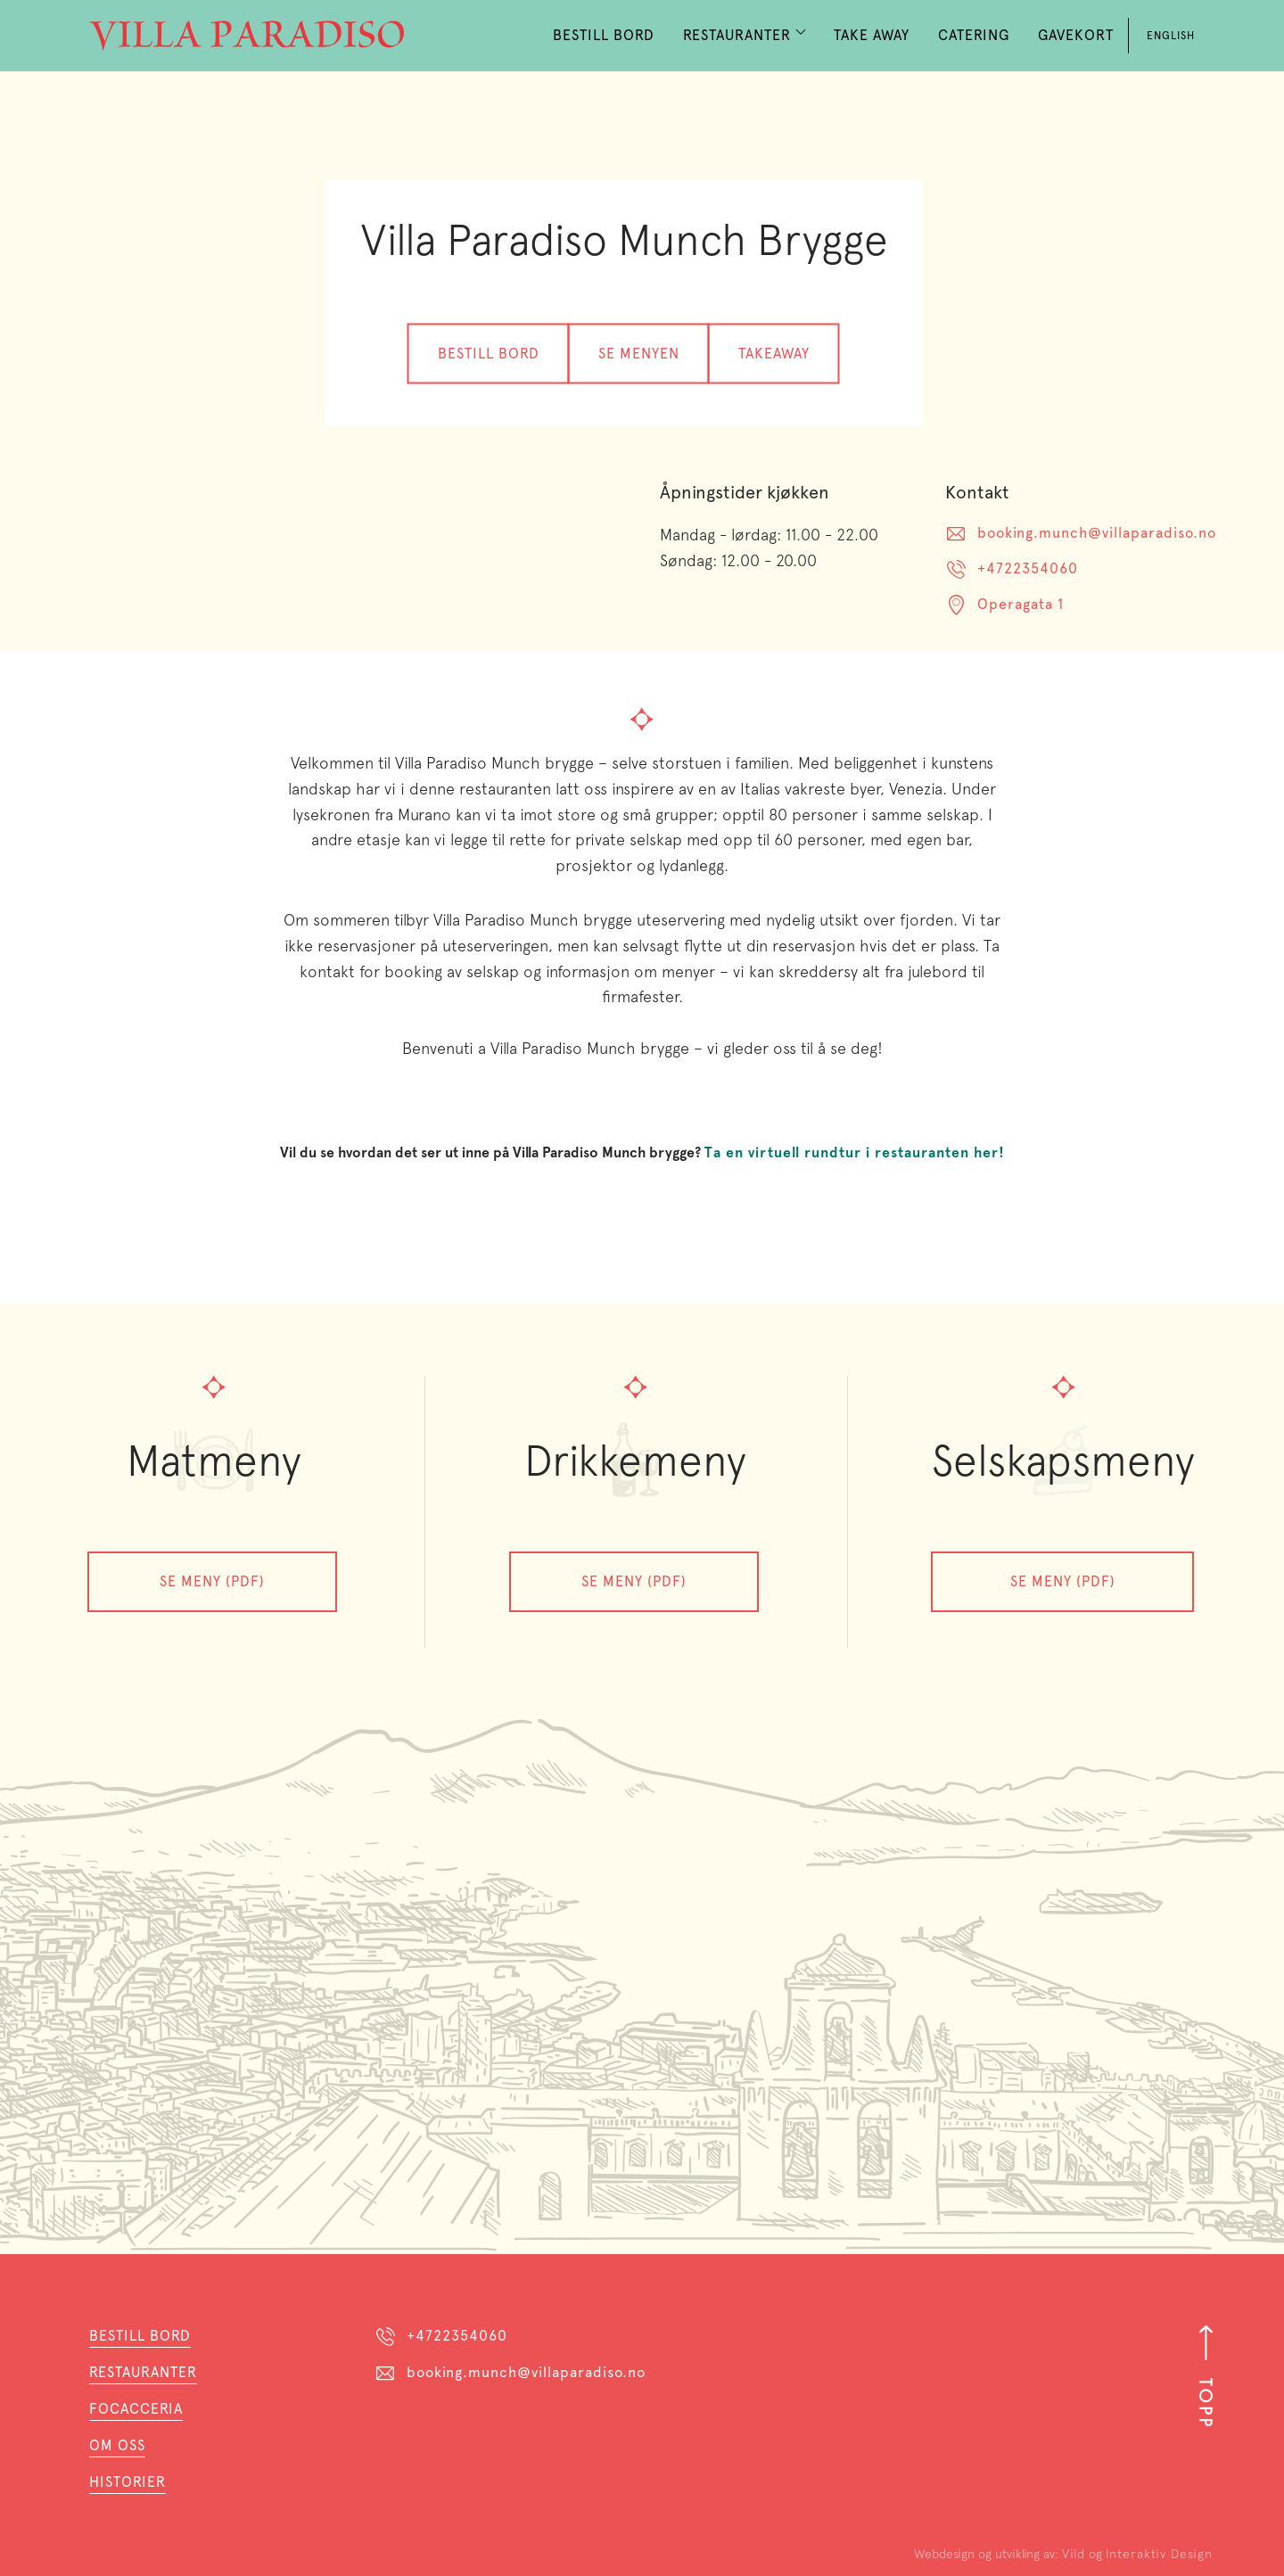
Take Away (872, 35)
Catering (973, 35)
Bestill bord (488, 352)
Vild (1073, 2554)
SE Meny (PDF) (1062, 1581)
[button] (744, 35)
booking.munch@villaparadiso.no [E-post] (1096, 532)
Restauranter (143, 2372)
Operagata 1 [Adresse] (1020, 604)
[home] (246, 35)
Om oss (117, 2445)
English (1171, 35)
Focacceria (136, 2408)
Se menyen (638, 352)
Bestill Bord (603, 35)
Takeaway (774, 352)
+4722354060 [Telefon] (1027, 568)
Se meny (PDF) (212, 1581)
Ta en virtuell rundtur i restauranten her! (854, 1152)
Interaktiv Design (1159, 2554)
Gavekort (1076, 35)
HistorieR (127, 2481)
